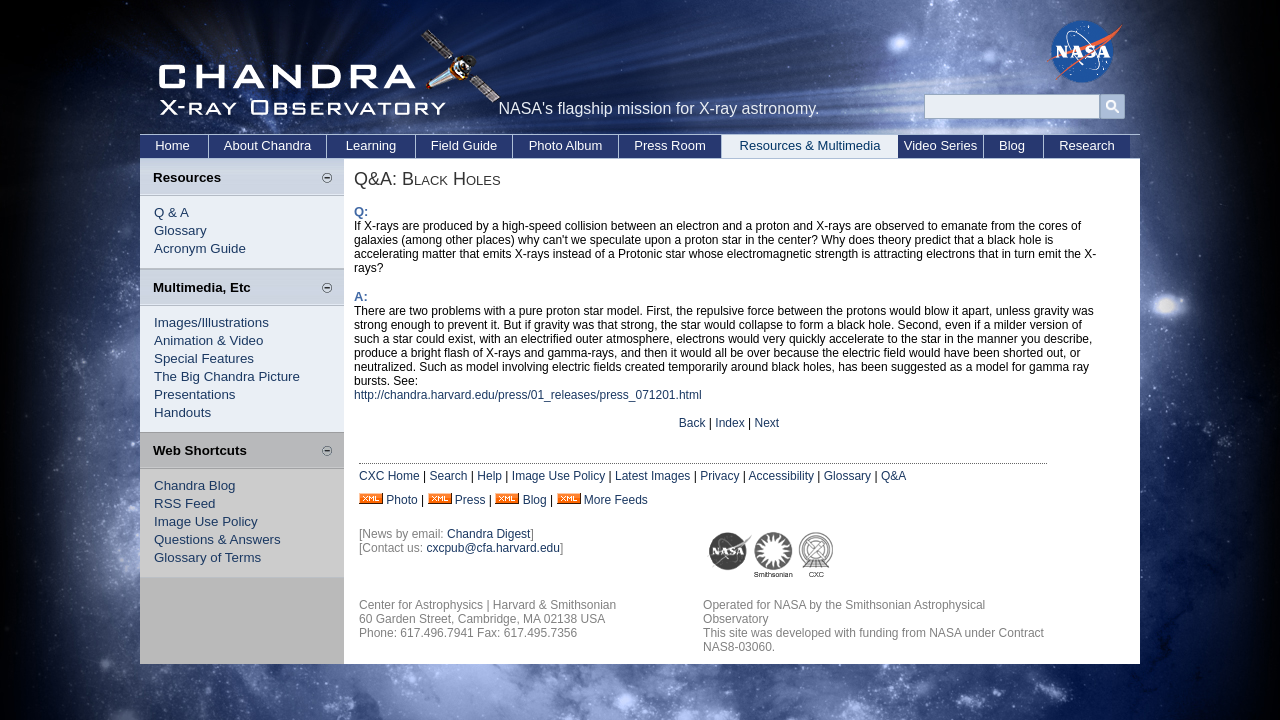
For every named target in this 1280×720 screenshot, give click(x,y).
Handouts (182, 412)
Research (1087, 145)
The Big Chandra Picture (227, 376)
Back (692, 423)
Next (766, 423)
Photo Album (566, 145)
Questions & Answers (217, 539)
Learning (371, 145)
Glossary (180, 230)
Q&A (893, 476)
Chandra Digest (488, 534)
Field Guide (464, 145)
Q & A (171, 212)
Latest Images (652, 476)
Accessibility (781, 476)
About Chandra (267, 145)
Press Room (670, 145)
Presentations (195, 394)
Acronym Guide (200, 248)
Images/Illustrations (211, 322)
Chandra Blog (195, 485)
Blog (1012, 145)
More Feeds (616, 500)
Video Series (940, 145)
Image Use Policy (206, 521)
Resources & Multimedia (810, 145)
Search (448, 476)
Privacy (719, 476)
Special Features (204, 358)
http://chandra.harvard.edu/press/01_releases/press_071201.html (528, 395)
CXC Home (389, 476)
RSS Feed (185, 503)
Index (729, 423)
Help (489, 476)
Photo (401, 500)
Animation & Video (208, 340)
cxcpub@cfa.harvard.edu (493, 548)
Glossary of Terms (207, 557)
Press (470, 500)
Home (172, 145)
